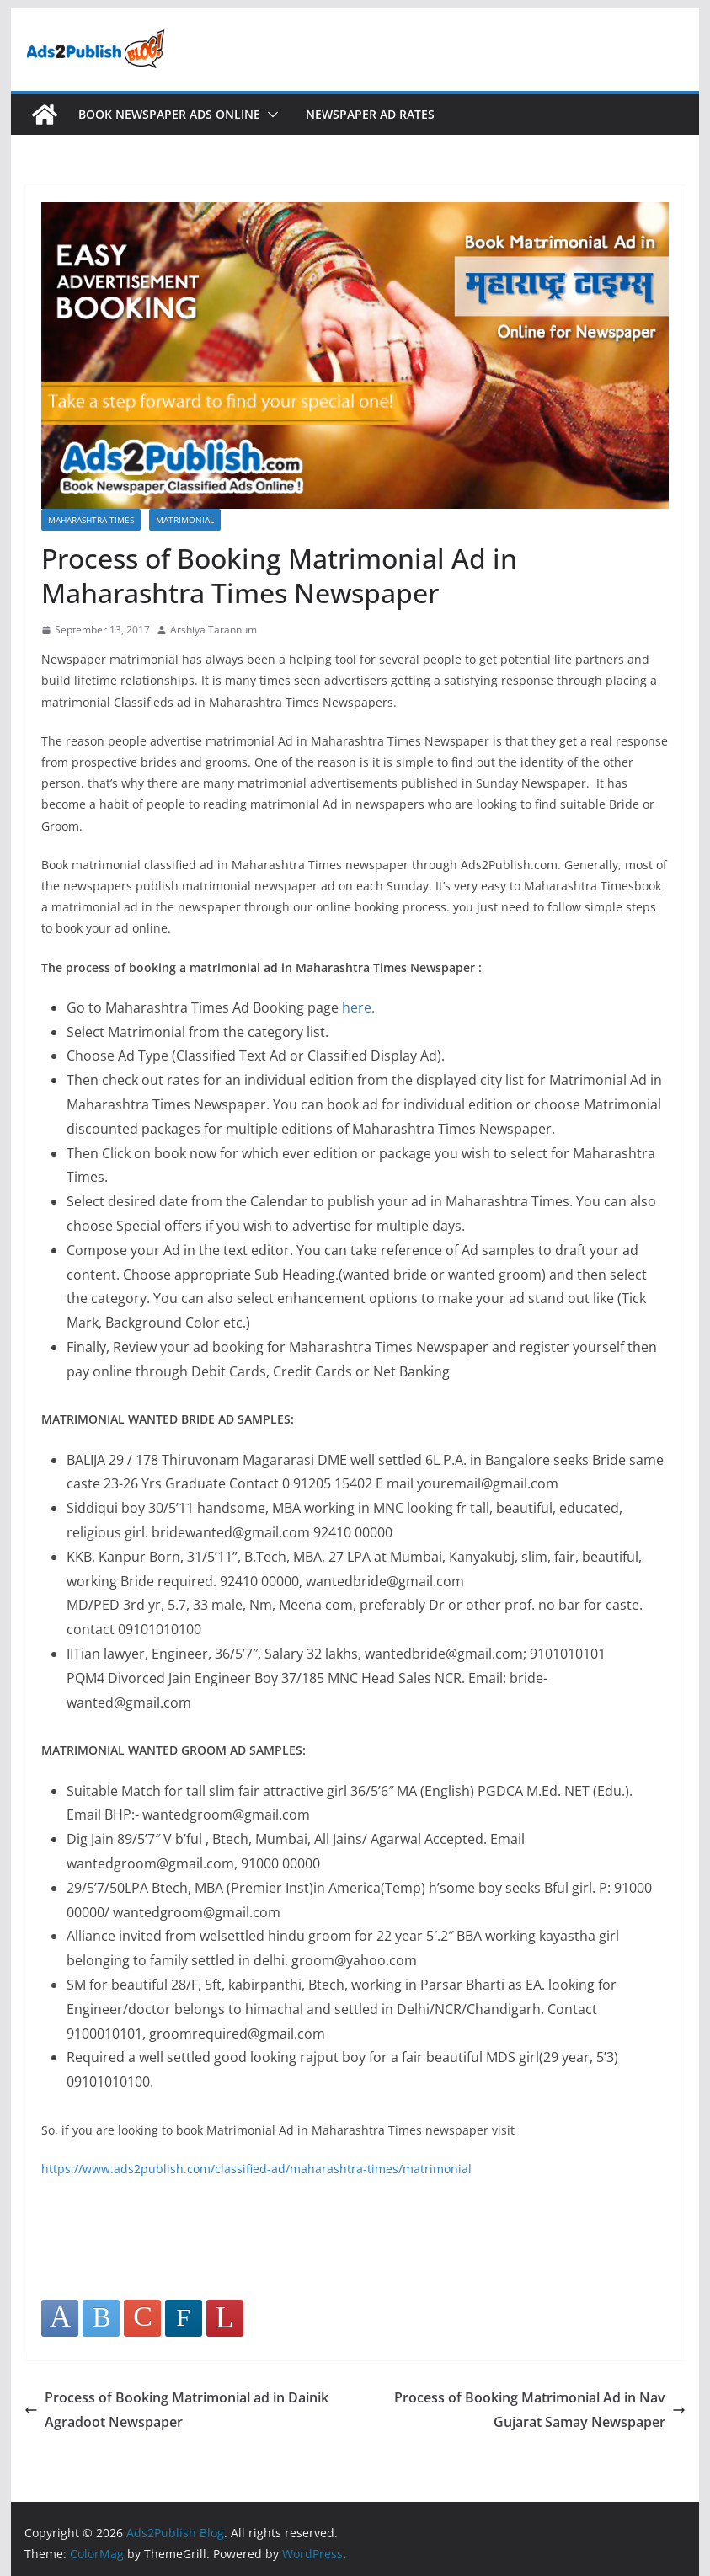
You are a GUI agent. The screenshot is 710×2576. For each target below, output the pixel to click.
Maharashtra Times (91, 520)
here (356, 1007)
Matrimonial (185, 520)
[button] (269, 114)
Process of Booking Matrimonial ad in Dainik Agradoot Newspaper (176, 2409)
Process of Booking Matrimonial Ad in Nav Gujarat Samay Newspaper (540, 2409)
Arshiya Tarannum (213, 630)
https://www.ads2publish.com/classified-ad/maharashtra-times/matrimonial (256, 2169)
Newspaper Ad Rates (370, 114)
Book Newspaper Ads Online (169, 114)
